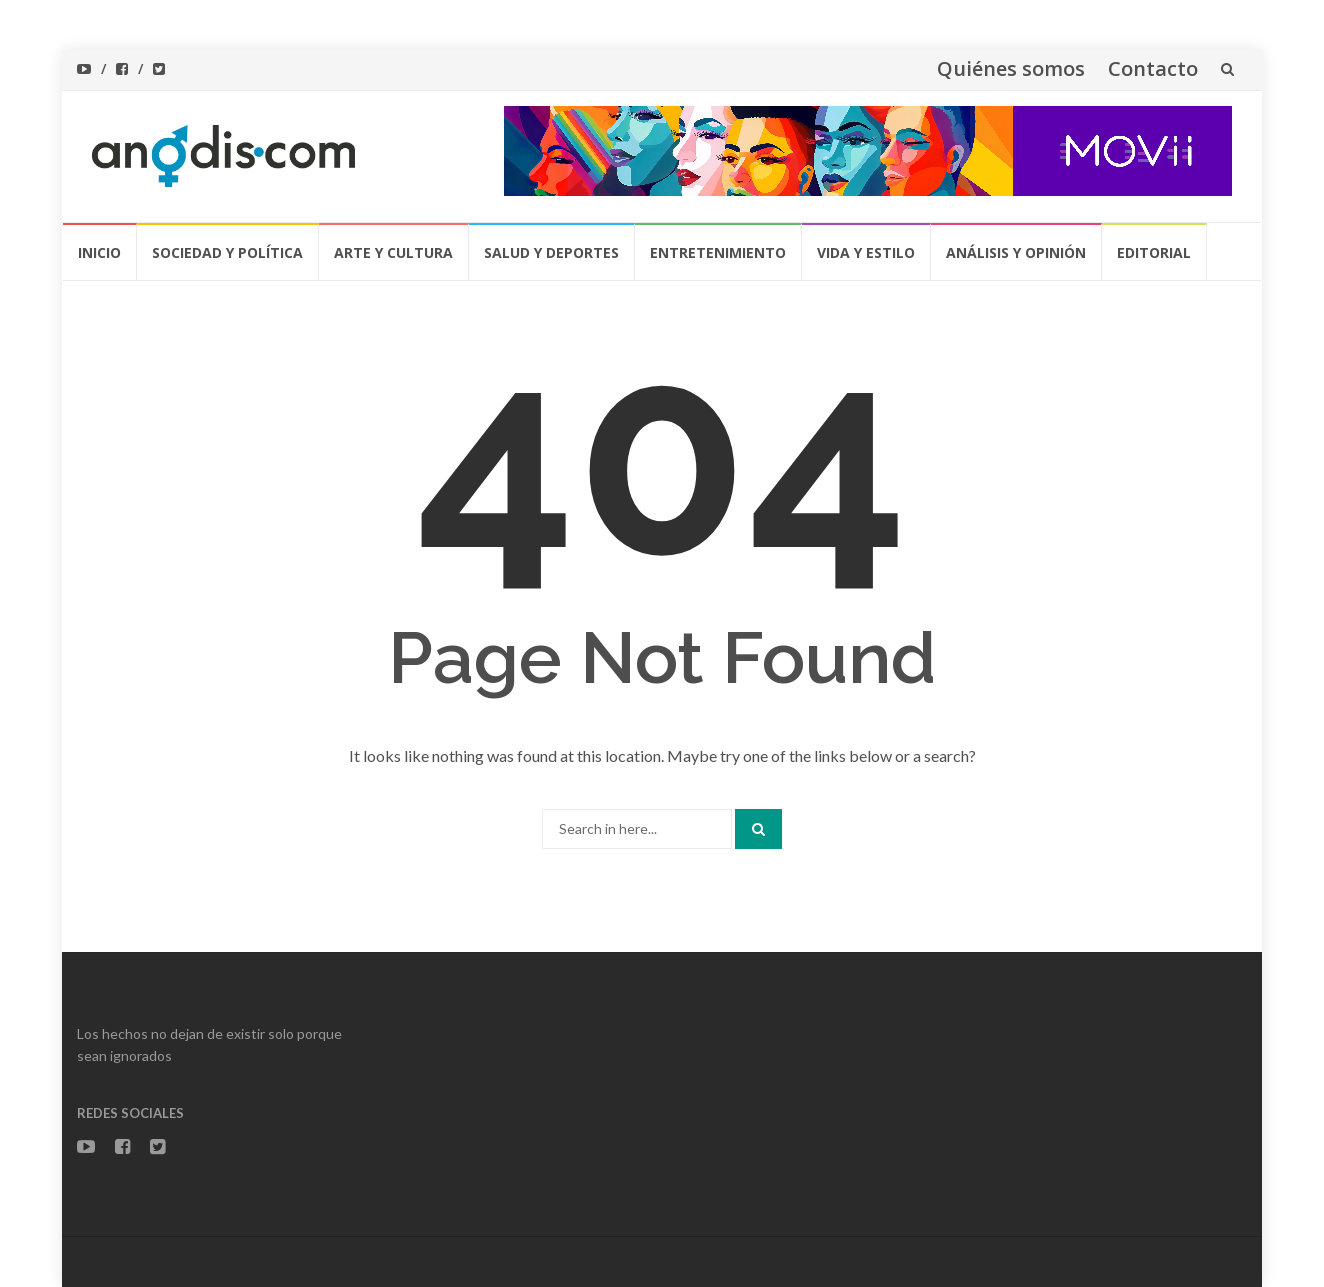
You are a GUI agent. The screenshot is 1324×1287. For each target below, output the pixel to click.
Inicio (99, 252)
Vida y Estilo (866, 252)
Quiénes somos (1011, 68)
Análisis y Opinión (1016, 252)
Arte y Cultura (393, 252)
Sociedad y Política (227, 252)
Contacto (1153, 68)
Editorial (1154, 252)
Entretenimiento (718, 252)
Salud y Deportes (551, 252)
